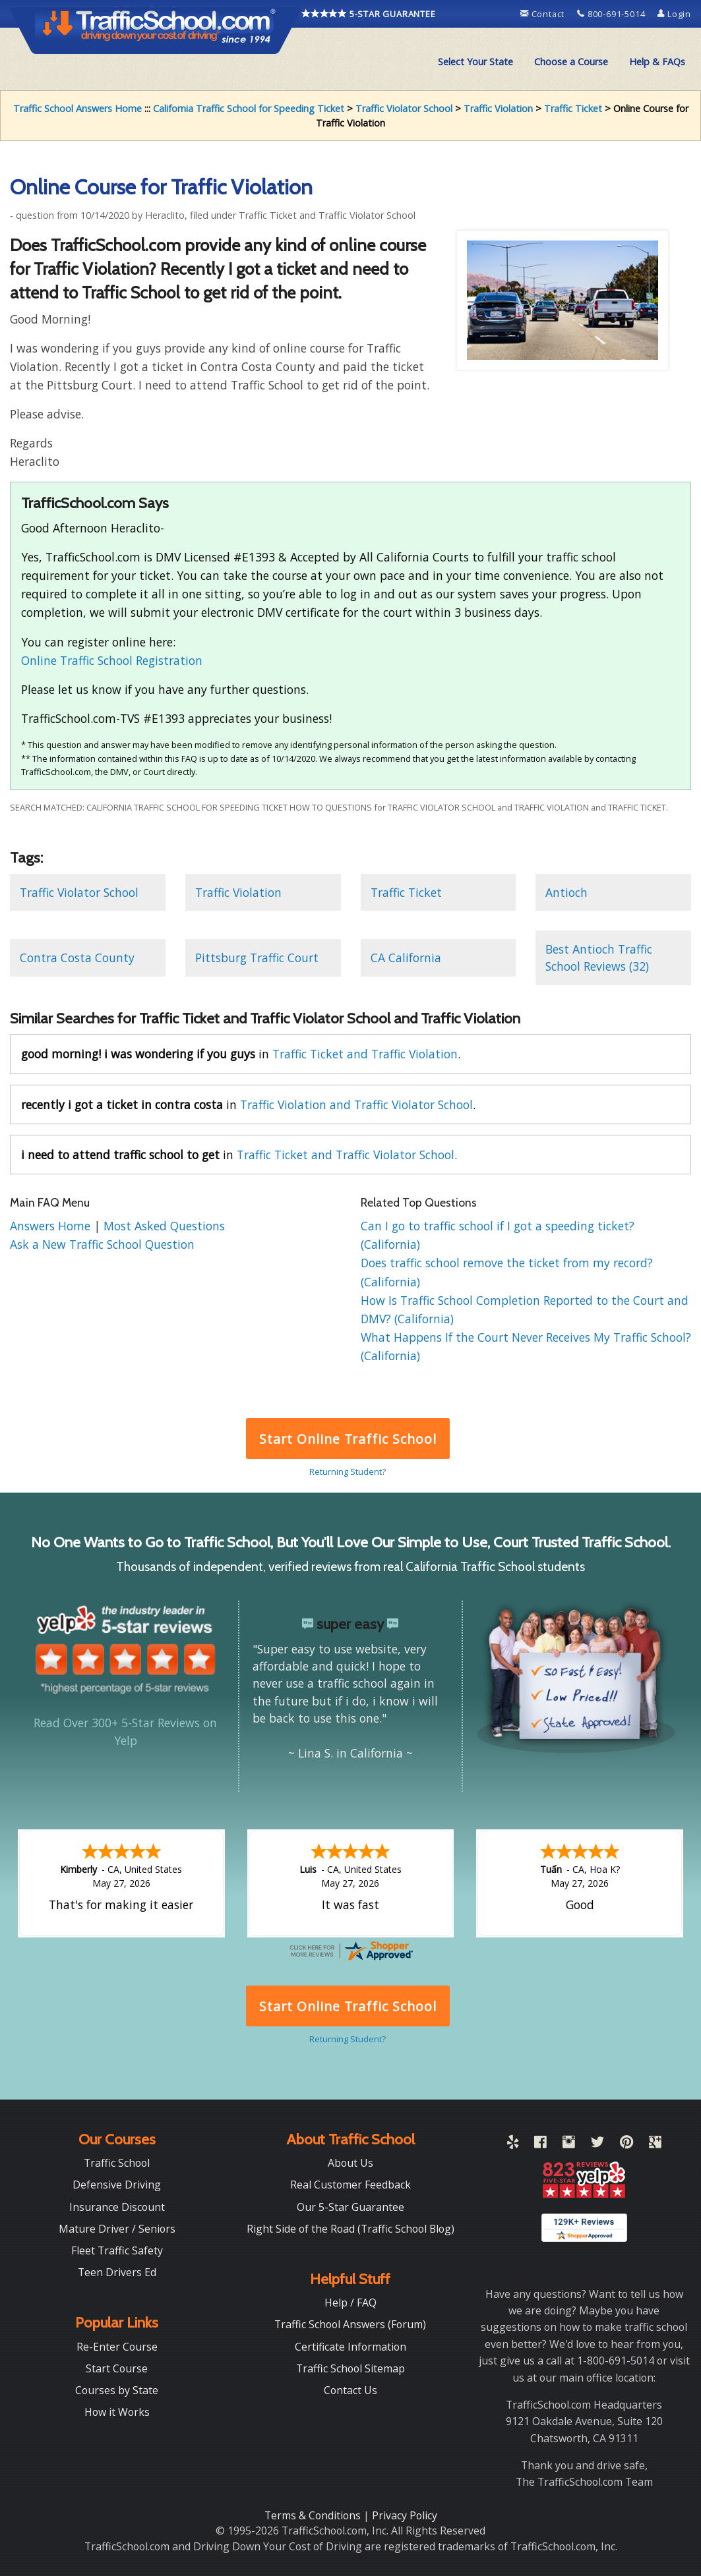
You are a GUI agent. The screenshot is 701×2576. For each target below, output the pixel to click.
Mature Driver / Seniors (117, 2228)
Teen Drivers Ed (117, 2272)
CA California (406, 957)
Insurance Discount (117, 2207)
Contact (543, 14)
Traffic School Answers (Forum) (350, 2324)
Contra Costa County (77, 957)
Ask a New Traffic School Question (102, 1244)
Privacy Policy (404, 2515)
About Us (350, 2163)
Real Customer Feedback (350, 2184)
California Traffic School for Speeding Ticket (248, 108)
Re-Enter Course (117, 2346)
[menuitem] (475, 61)
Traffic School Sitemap (350, 2368)
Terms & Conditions (313, 2515)
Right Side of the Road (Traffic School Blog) (350, 2228)
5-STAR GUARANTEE (368, 14)
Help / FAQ (350, 2302)
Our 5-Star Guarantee (350, 2207)
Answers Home (52, 1226)
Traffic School (117, 2163)
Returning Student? (347, 1471)
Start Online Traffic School (348, 1439)
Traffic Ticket (573, 108)
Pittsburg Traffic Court (257, 957)
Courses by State (116, 2390)
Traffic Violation (498, 108)
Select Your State (475, 61)
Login (674, 14)
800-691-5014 (612, 14)
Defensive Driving (117, 2184)
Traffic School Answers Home (77, 108)
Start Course (117, 2368)
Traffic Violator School (403, 108)
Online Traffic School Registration (111, 660)
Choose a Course (571, 61)
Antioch (566, 892)
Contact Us (350, 2390)
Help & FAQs (657, 61)
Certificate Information (350, 2346)
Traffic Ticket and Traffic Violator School (345, 1154)
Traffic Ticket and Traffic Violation (365, 1054)
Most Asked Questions (164, 1226)
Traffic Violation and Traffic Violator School (356, 1104)
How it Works (117, 2412)
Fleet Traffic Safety (117, 2250)
